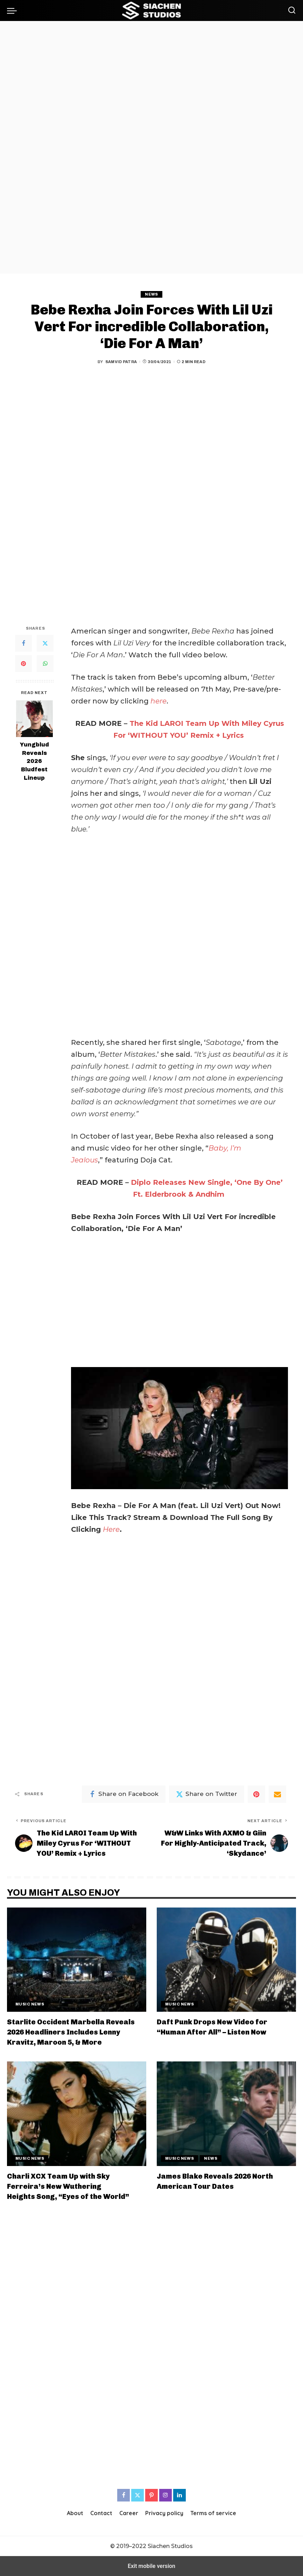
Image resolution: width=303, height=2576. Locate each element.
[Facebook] (23, 643)
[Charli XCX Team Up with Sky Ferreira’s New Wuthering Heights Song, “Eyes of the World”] (76, 2113)
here (158, 701)
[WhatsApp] (45, 663)
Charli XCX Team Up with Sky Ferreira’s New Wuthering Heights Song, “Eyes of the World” (68, 2186)
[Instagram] (165, 2495)
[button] (13, 10)
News (151, 294)
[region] (151, 147)
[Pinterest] (23, 663)
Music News (29, 2004)
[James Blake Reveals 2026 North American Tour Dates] (226, 2113)
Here (111, 1529)
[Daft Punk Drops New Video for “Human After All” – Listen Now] (226, 1960)
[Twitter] (45, 643)
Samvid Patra (121, 362)
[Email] (277, 1794)
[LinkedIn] (179, 2495)
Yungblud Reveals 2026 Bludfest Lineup (34, 761)
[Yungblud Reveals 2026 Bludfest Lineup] (34, 718)
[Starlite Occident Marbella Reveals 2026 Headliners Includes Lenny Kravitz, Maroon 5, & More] (76, 1960)
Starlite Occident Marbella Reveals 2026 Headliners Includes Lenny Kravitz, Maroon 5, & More (71, 2032)
